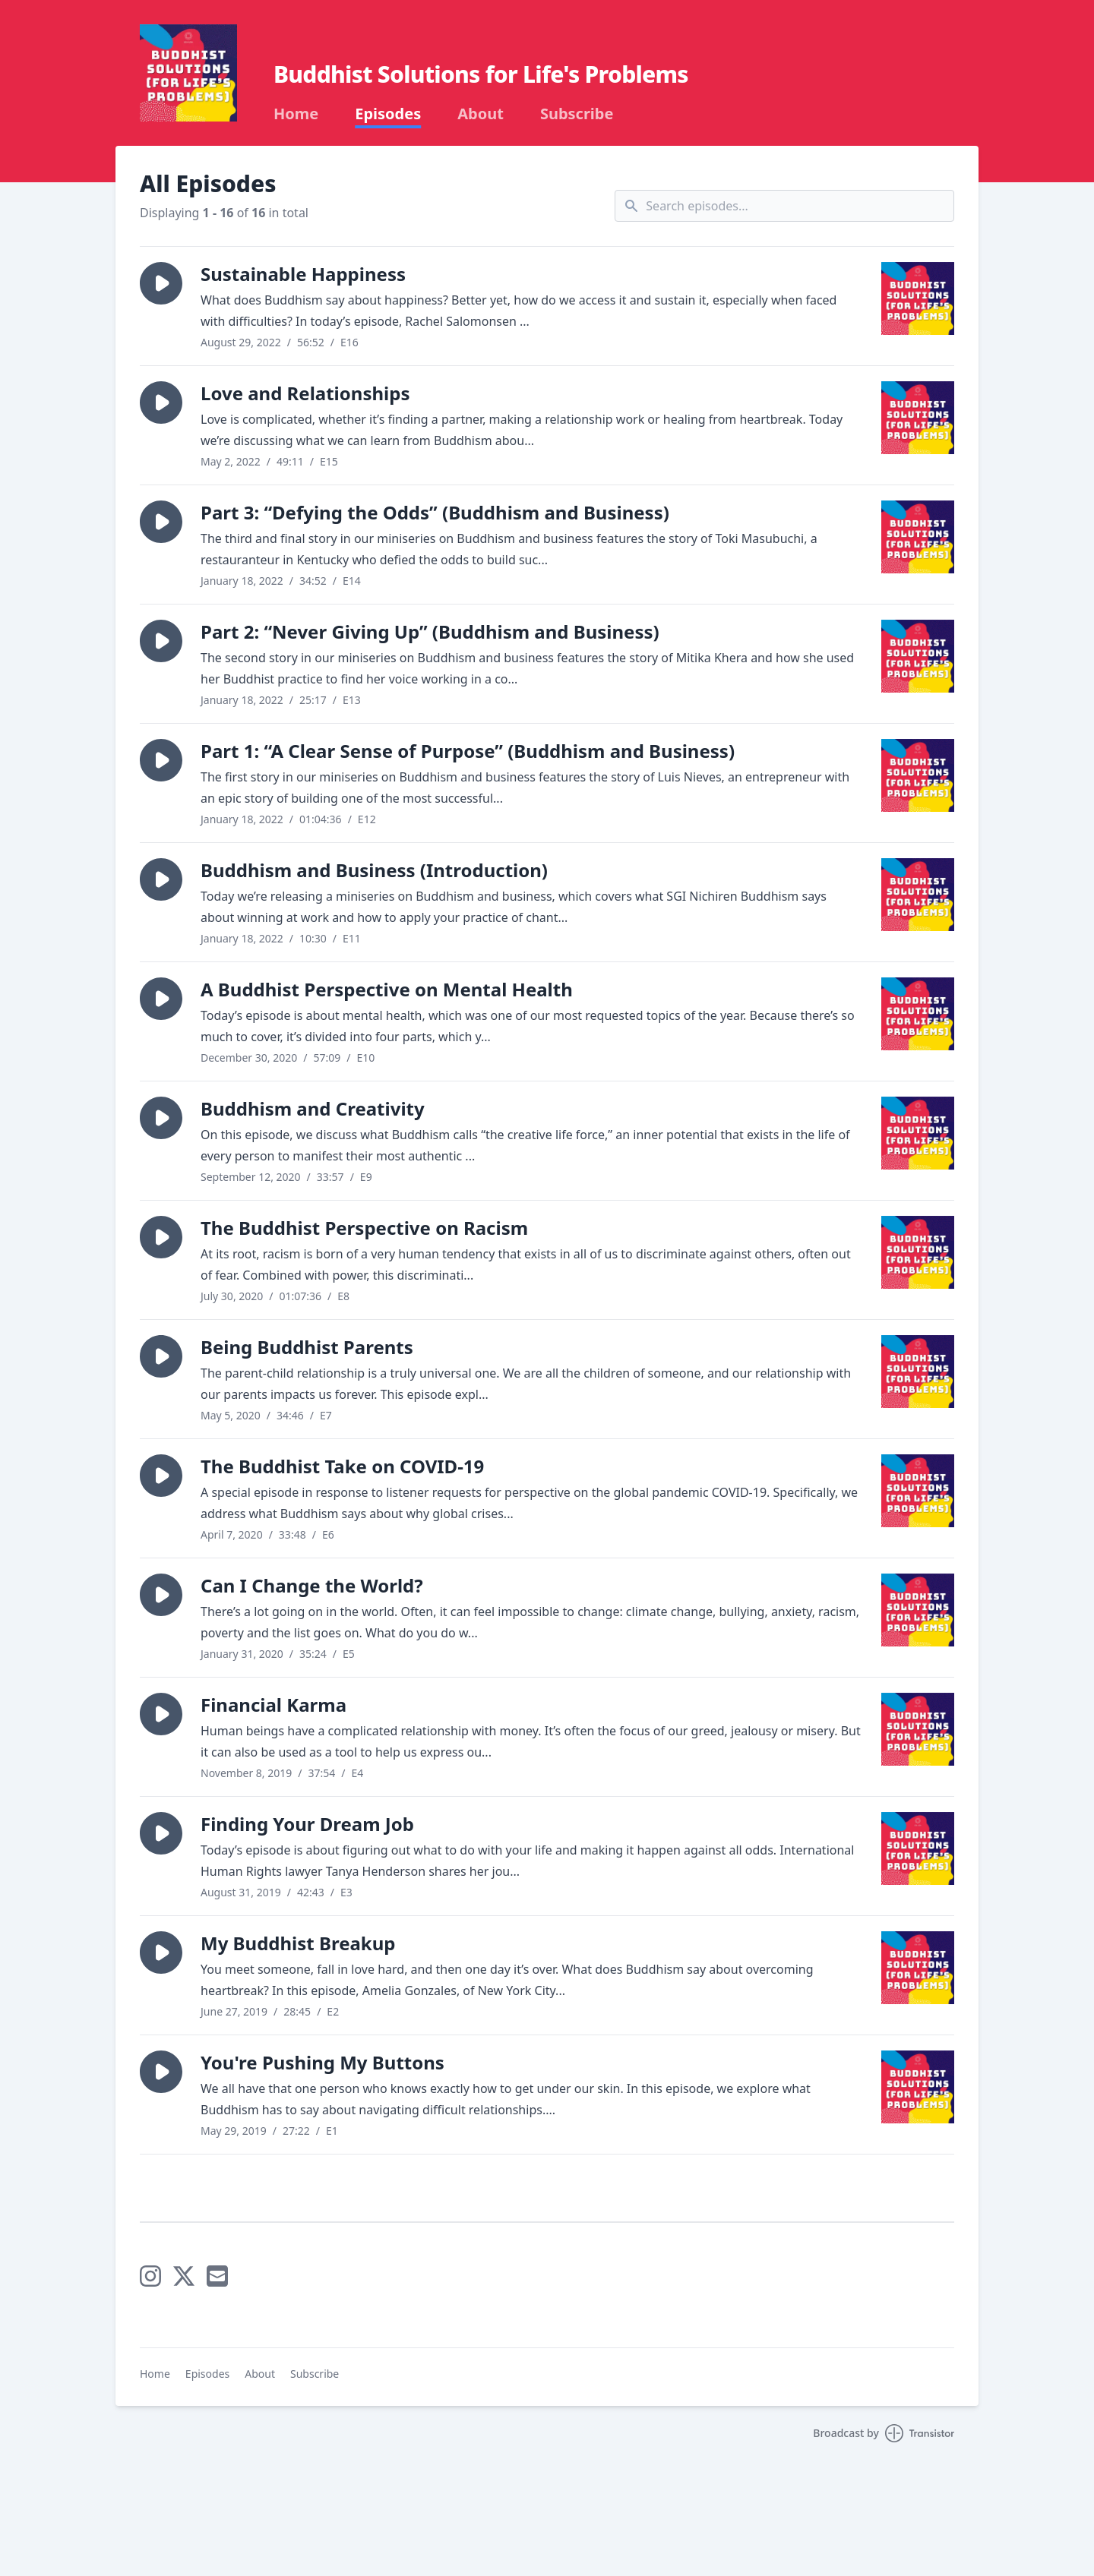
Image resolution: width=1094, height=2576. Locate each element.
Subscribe (577, 114)
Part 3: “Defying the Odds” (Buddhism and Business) (435, 512)
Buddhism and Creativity (313, 1108)
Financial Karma (273, 1704)
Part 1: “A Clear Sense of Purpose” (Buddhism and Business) (468, 750)
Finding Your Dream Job (307, 1823)
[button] (161, 283)
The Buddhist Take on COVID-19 (342, 1466)
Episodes (388, 114)
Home (296, 114)
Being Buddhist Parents (307, 1346)
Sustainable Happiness (303, 273)
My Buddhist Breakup (298, 1943)
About (480, 114)
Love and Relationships (305, 393)
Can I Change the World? (312, 1585)
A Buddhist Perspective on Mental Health (387, 989)
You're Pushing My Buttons (322, 2062)
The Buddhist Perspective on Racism (364, 1227)
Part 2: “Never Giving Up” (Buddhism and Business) (430, 631)
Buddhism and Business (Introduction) (374, 869)
